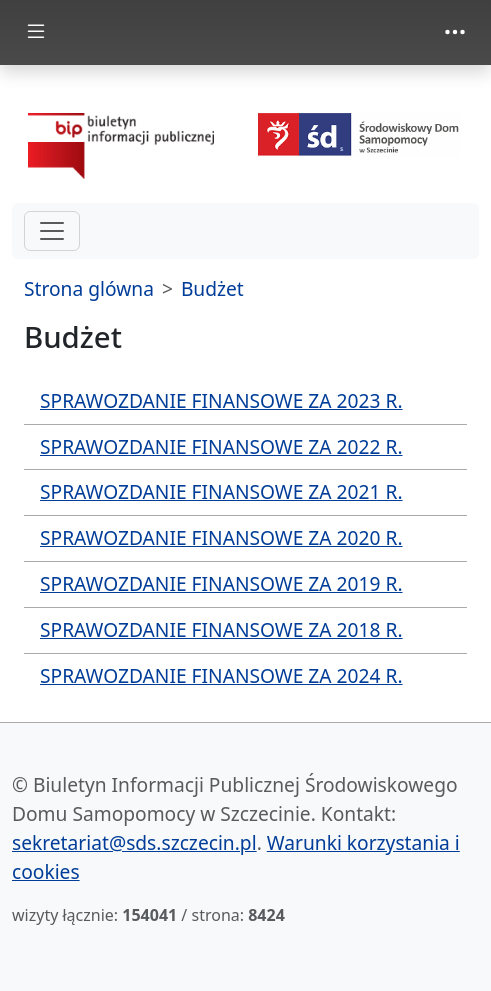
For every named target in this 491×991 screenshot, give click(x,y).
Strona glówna (89, 288)
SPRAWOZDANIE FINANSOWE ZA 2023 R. (221, 400)
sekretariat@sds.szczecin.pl (134, 842)
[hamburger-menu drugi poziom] (52, 231)
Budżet (212, 288)
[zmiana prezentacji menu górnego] (455, 32)
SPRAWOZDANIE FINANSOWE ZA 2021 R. (221, 491)
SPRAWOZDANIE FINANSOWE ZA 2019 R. (221, 583)
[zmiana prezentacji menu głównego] (36, 32)
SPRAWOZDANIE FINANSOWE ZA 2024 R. (221, 675)
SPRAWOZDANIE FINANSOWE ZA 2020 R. (221, 537)
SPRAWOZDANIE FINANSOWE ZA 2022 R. (221, 446)
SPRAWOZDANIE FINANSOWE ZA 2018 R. (221, 629)
